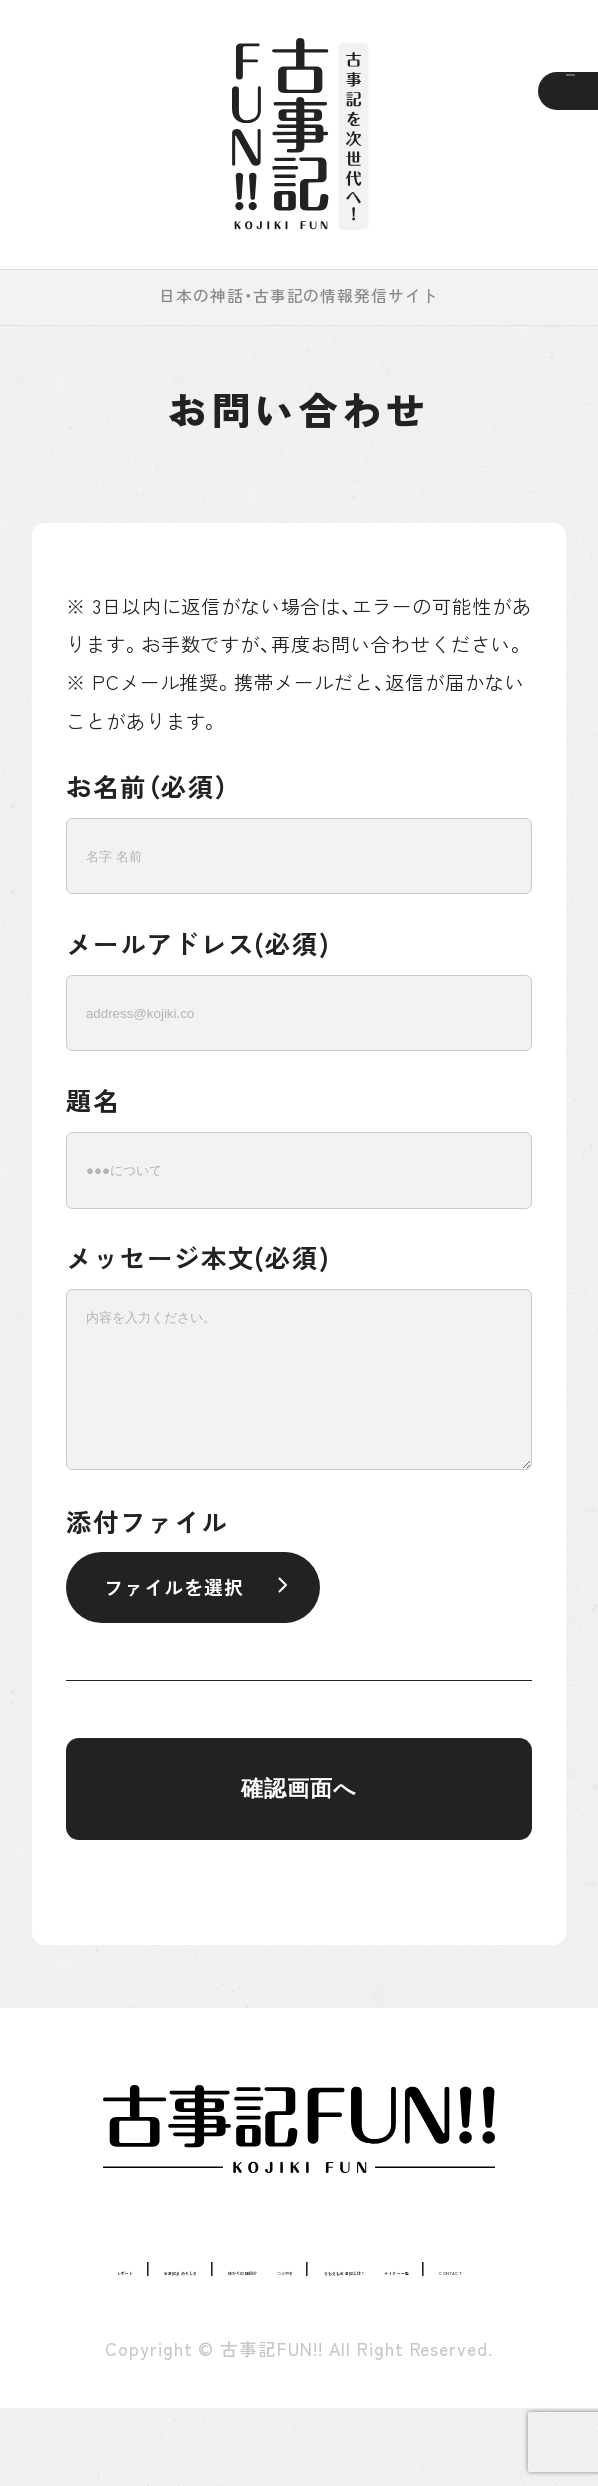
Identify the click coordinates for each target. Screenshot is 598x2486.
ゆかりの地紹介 (433, 2267)
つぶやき (182, 2306)
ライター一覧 (232, 2344)
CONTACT (361, 2344)
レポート (117, 2267)
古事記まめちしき (261, 2267)
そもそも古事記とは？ (343, 2306)
